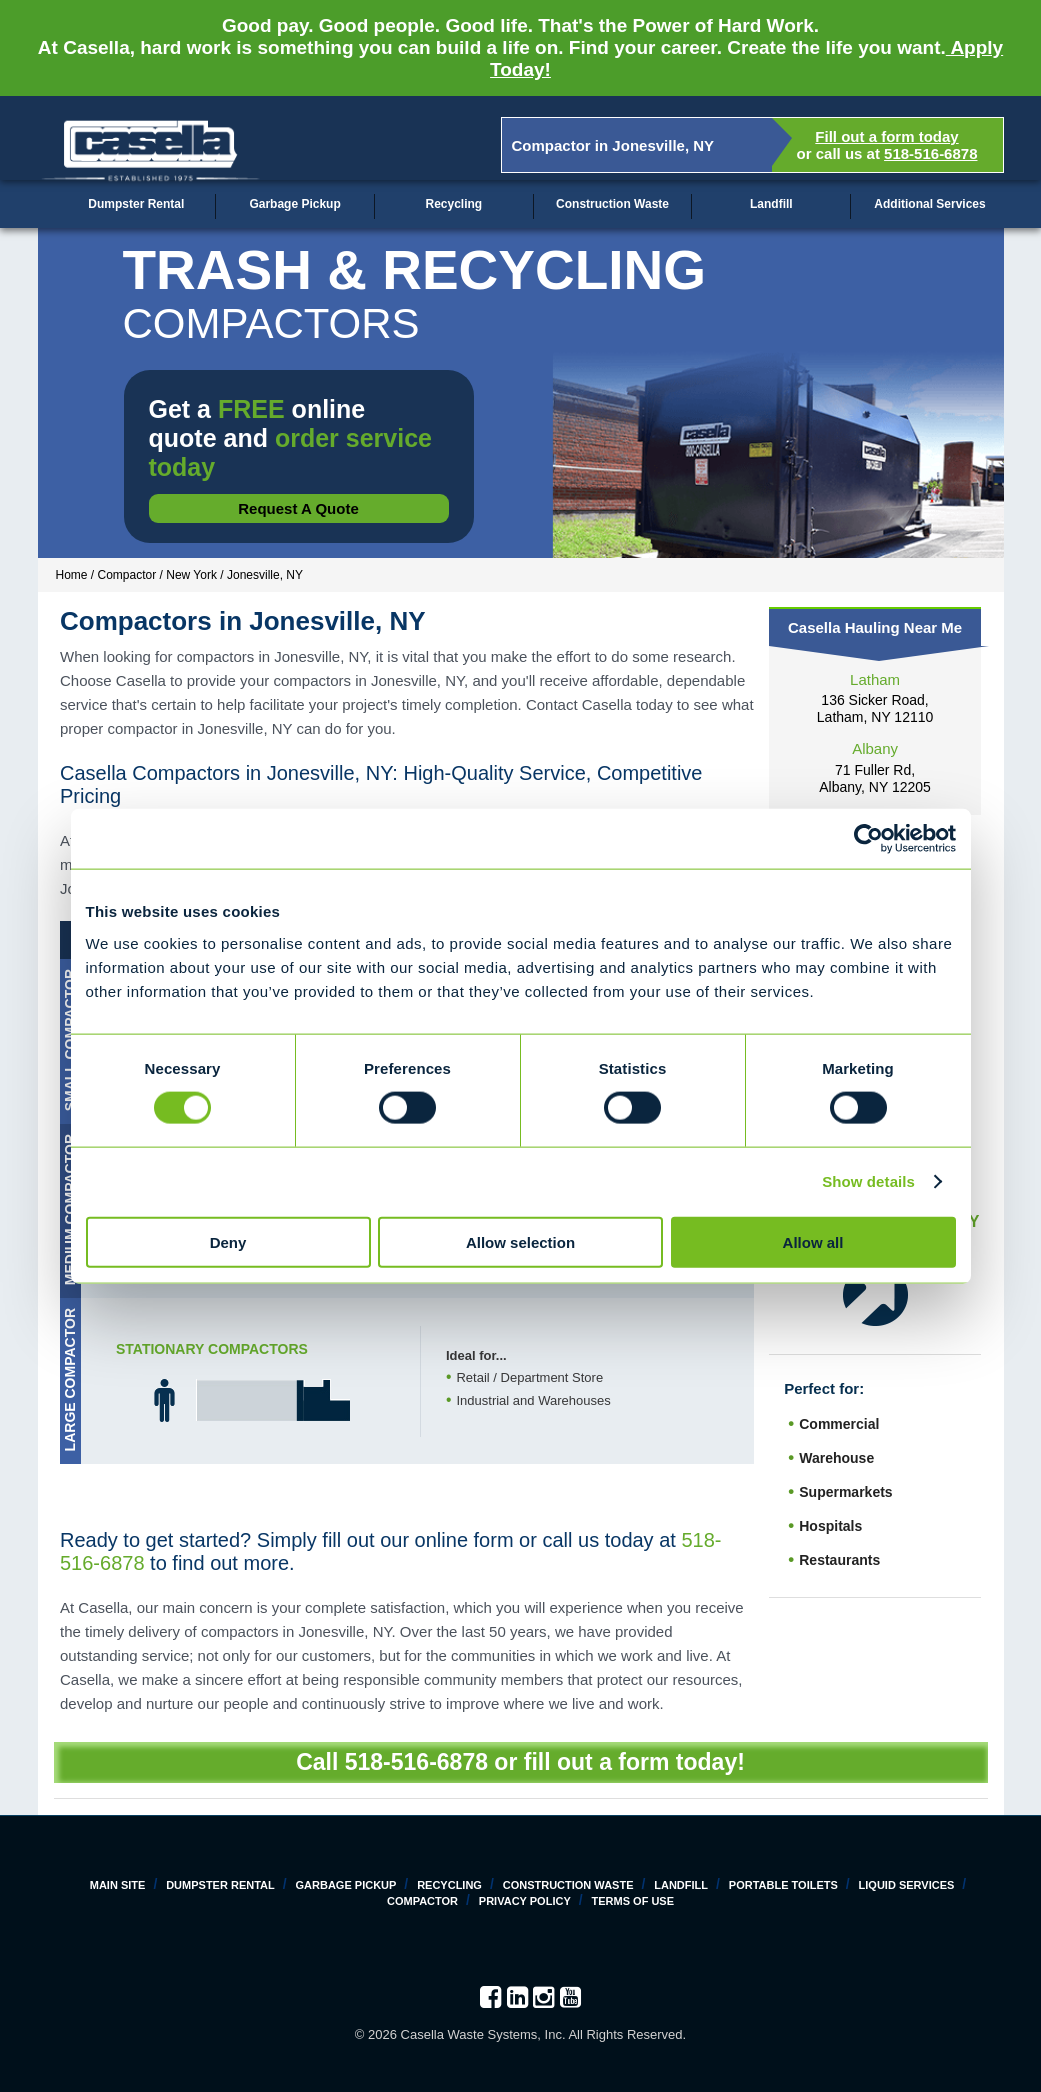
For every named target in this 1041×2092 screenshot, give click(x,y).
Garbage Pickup (294, 204)
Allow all (813, 1241)
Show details (868, 1181)
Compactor (422, 1901)
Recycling (453, 204)
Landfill (771, 204)
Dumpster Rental (136, 204)
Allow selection (520, 1241)
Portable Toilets (783, 1885)
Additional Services (929, 204)
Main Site (118, 1885)
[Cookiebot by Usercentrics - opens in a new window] (868, 839)
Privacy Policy (525, 1901)
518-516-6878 (930, 153)
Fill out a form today (886, 136)
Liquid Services (907, 1885)
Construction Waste (612, 204)
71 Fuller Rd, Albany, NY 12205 (875, 778)
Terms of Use (633, 1901)
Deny (228, 1241)
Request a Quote (298, 508)
